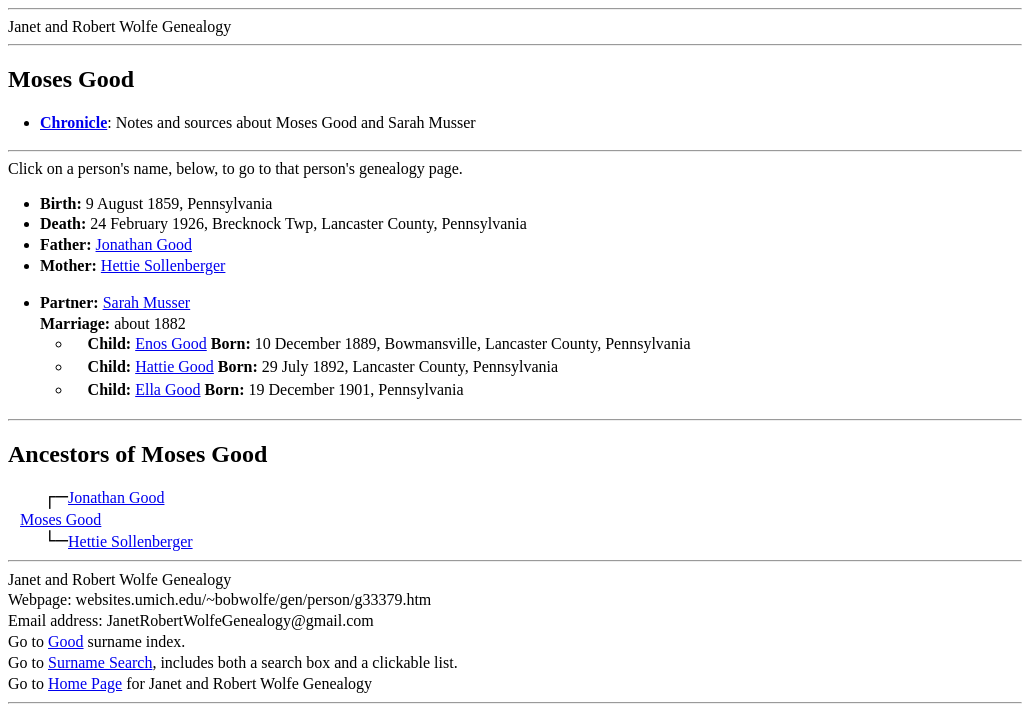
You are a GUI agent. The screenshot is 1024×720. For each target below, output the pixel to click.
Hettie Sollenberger (163, 265)
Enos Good (171, 343)
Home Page (85, 677)
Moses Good (60, 513)
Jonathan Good (144, 244)
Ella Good (167, 385)
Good (66, 635)
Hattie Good (174, 364)
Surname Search (100, 656)
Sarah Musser (147, 302)
